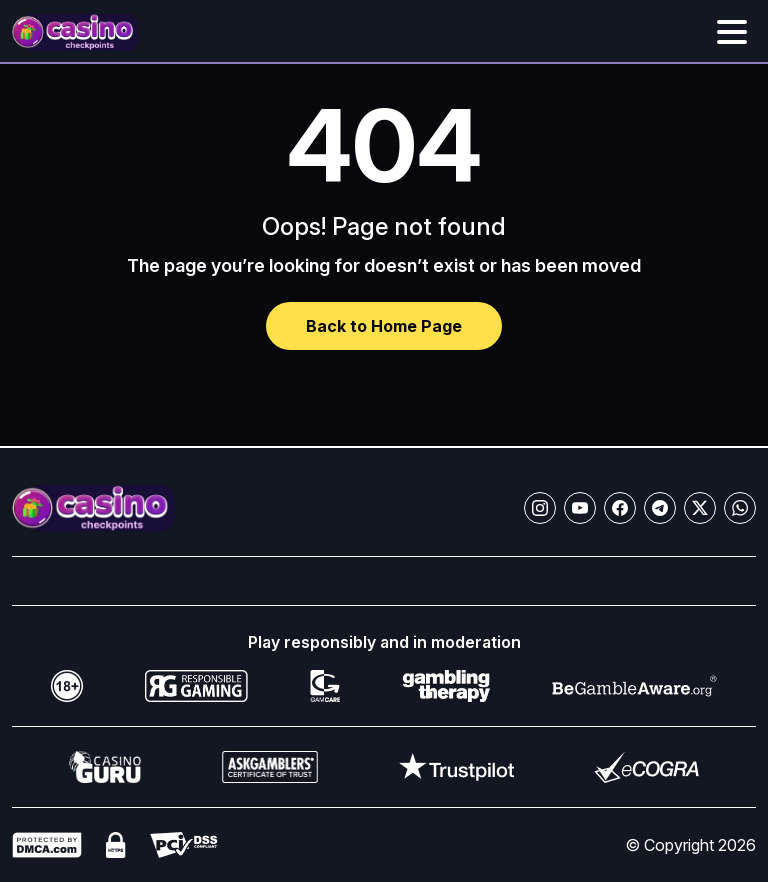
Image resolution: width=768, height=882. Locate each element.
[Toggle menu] (732, 32)
